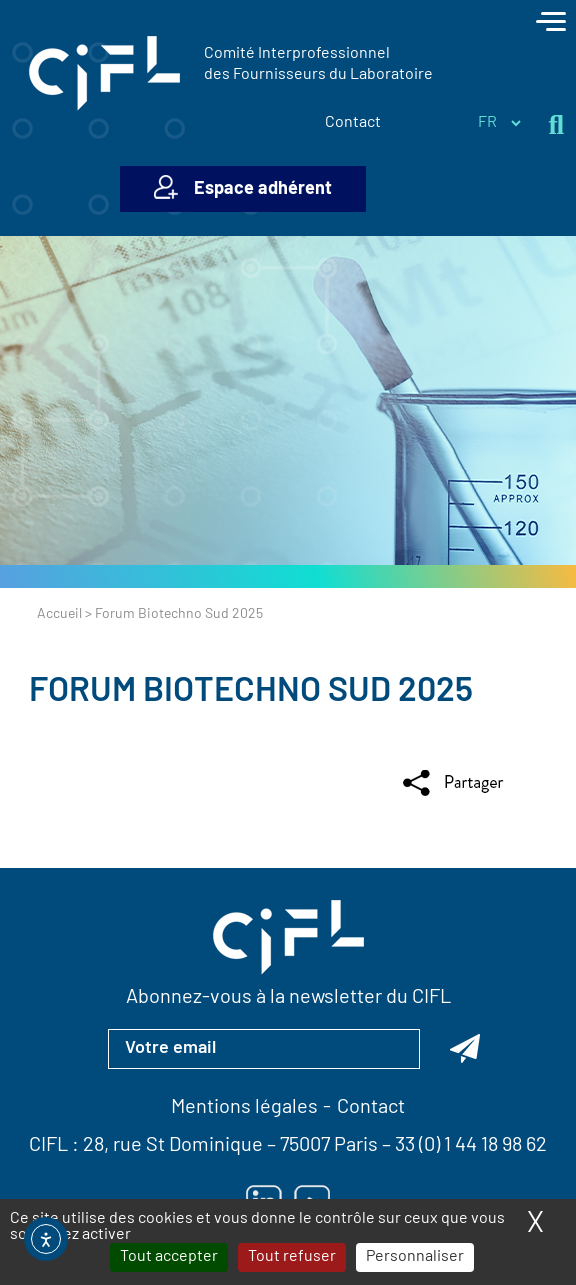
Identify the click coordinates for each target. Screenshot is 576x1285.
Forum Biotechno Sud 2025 (251, 692)
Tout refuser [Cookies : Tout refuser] (292, 1257)
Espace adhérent (263, 189)
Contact (353, 123)
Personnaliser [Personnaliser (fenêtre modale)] (415, 1257)
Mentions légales (244, 1108)
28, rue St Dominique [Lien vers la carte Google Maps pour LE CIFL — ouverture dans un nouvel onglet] (173, 1146)
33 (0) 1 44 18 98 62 (471, 1146)
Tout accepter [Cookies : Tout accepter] (169, 1257)
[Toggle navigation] (551, 24)
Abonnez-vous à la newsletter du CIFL (288, 998)
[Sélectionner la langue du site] (499, 123)
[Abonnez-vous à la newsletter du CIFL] (465, 1049)
